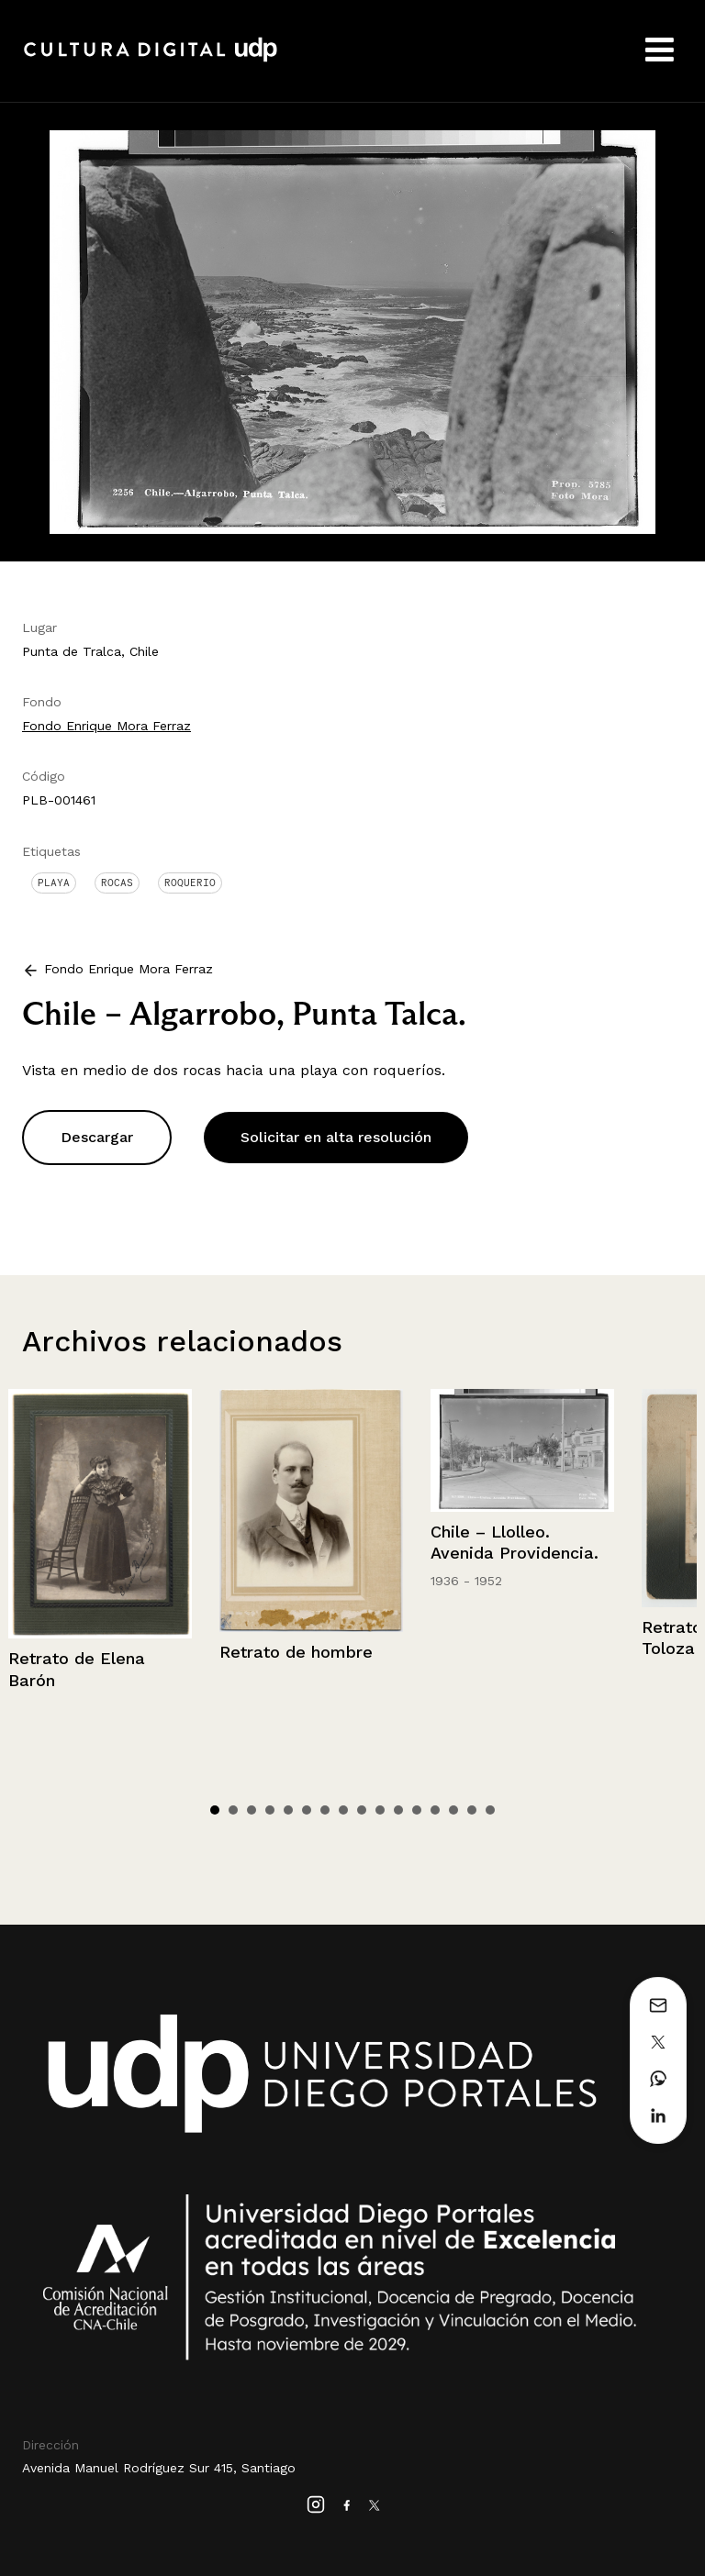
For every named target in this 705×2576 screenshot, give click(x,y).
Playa (54, 882)
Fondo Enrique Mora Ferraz (106, 725)
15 (471, 1810)
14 (453, 1810)
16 (490, 1810)
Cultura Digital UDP (150, 60)
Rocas (117, 882)
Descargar (97, 1137)
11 (398, 1810)
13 (435, 1810)
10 (380, 1810)
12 (416, 1810)
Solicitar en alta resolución (336, 1137)
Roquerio (190, 882)
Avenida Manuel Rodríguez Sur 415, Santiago (159, 2467)
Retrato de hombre (296, 1651)
